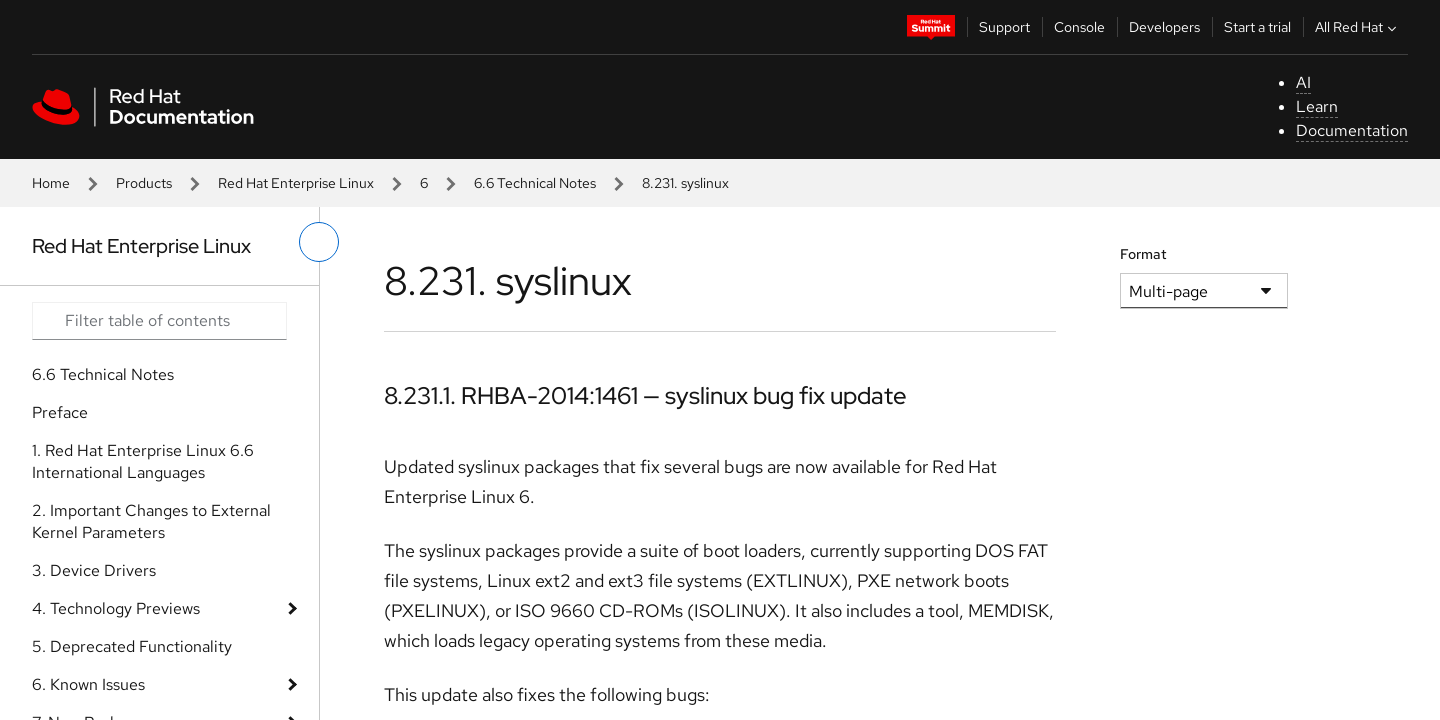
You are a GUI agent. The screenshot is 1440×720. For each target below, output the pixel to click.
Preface (60, 412)
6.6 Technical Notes (535, 183)
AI (1303, 82)
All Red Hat (1358, 27)
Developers (1164, 27)
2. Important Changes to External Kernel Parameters (151, 521)
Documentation (1352, 130)
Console (1079, 27)
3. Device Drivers (94, 570)
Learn (1317, 106)
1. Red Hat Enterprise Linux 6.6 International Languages (143, 461)
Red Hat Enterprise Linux (296, 183)
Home (51, 183)
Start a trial (1257, 27)
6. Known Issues (88, 684)
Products (144, 183)
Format (1143, 254)
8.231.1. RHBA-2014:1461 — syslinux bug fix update (645, 395)
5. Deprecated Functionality (132, 646)
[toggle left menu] (319, 242)
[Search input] (159, 321)
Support (1004, 27)
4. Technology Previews (116, 608)
